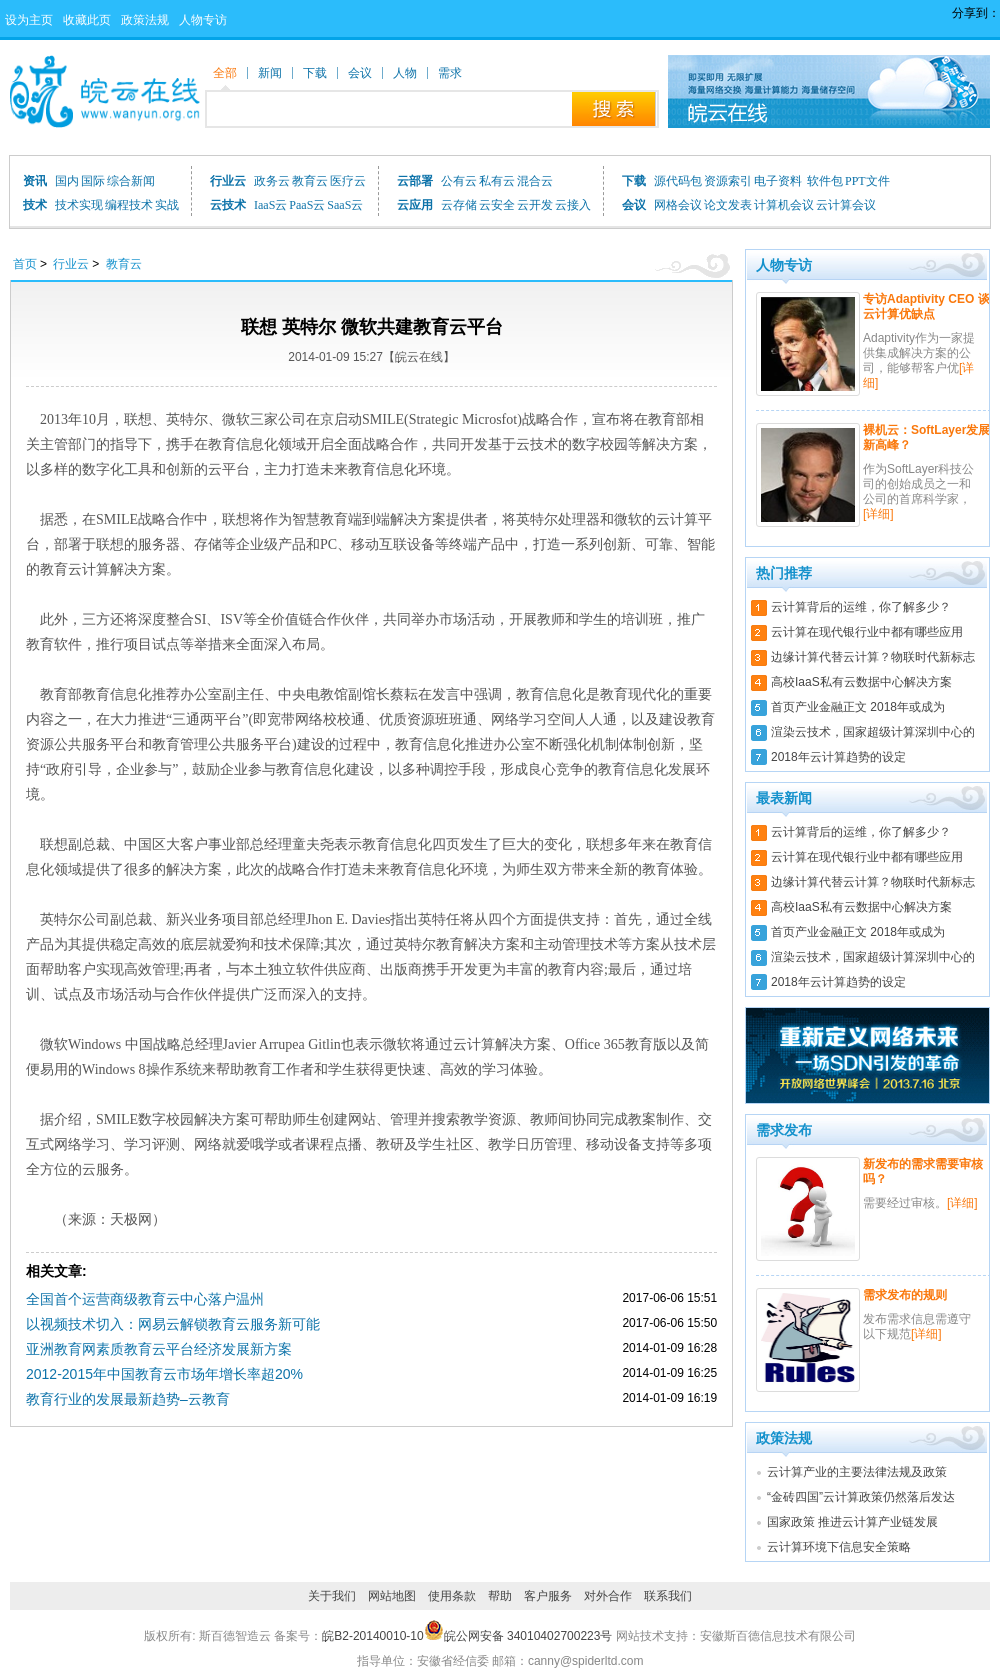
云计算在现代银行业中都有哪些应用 (867, 632)
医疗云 (348, 181)
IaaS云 (270, 205)
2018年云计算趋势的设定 (838, 757)
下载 (634, 181)
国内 (67, 181)
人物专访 (203, 20)
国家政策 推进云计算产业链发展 (852, 1522)
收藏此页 (87, 20)
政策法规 (145, 20)
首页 (25, 264)
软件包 (825, 181)
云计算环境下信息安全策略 (839, 1547)
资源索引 (728, 181)
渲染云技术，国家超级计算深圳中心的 (873, 732)
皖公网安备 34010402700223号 (518, 1636)
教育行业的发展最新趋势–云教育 (128, 1399)
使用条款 (452, 1596)
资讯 (35, 181)
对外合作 (608, 1596)
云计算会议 (846, 205)
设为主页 (29, 20)
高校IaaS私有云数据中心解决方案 (861, 682)
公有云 (459, 181)
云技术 (228, 205)
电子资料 (779, 181)
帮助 (500, 1596)
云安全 (497, 205)
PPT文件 (867, 181)
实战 (167, 205)
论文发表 (728, 205)
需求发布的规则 (905, 1295)
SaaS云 (345, 205)
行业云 (228, 181)
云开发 (535, 205)
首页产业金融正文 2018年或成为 (858, 707)
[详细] (878, 514)
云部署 (415, 181)
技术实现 (79, 205)
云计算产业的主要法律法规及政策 (857, 1472)
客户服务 (548, 1596)
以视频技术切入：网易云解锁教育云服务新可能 (173, 1324)
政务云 (272, 181)
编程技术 (129, 205)
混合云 (535, 181)
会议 (634, 205)
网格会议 (678, 205)
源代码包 (678, 181)
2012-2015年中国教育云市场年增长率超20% (164, 1374)
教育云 (310, 181)
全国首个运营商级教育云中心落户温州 (145, 1299)
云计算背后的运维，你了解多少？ (861, 607)
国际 (93, 181)
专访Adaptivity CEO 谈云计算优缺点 (926, 306)
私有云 (497, 181)
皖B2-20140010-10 (372, 1636)
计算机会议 (784, 205)
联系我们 (668, 1596)
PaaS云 (307, 205)
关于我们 (332, 1596)
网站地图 (392, 1596)
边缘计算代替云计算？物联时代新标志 (873, 657)
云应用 (415, 205)
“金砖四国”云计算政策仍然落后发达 (861, 1497)
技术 (35, 205)
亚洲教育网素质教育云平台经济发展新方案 (159, 1349)
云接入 (573, 205)
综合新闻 (131, 181)
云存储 (459, 205)
